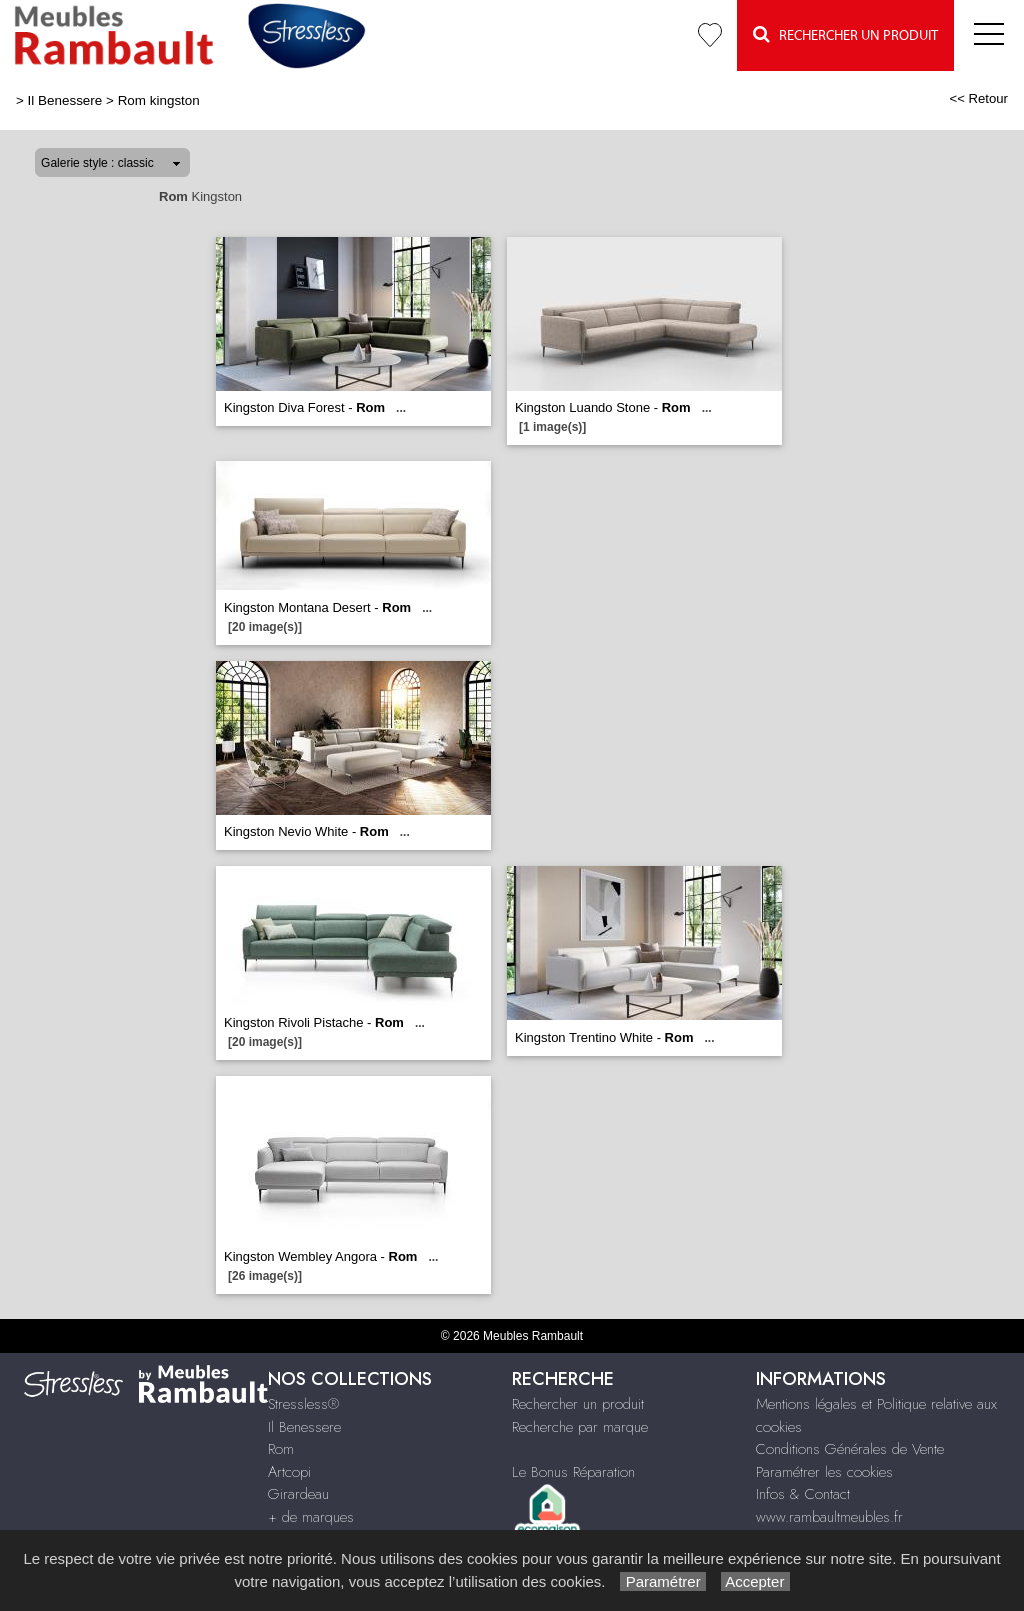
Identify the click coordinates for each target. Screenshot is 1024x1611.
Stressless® (303, 1404)
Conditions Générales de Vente (850, 1449)
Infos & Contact (803, 1494)
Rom (281, 1449)
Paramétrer (662, 1581)
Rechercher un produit (578, 1404)
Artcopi (289, 1472)
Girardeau (298, 1494)
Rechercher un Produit (845, 34)
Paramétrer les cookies (824, 1472)
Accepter (755, 1581)
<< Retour (978, 98)
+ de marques (311, 1517)
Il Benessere (65, 100)
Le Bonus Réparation (573, 1472)
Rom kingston (159, 100)
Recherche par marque (580, 1427)
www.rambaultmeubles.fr (829, 1517)
